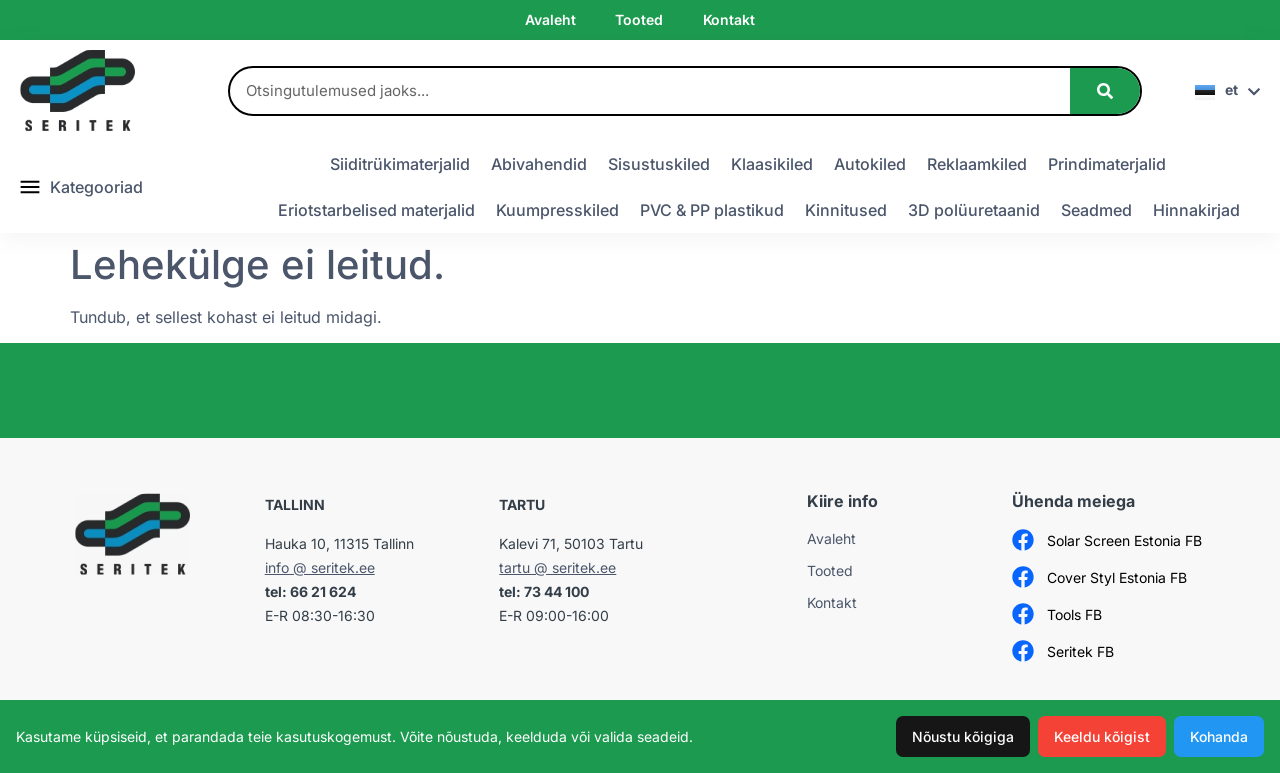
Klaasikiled (772, 164)
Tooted (638, 19)
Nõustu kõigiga (963, 736)
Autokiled (870, 164)
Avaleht (550, 19)
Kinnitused (846, 210)
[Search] (1105, 91)
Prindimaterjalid (1107, 164)
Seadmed (1096, 210)
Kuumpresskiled (557, 210)
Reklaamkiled (977, 164)
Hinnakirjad (1196, 210)
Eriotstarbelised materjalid (376, 210)
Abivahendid (539, 164)
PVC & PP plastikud (712, 210)
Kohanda (1219, 736)
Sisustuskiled (659, 164)
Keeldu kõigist (1102, 736)
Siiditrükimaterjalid (400, 164)
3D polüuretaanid (974, 210)
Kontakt (729, 19)
